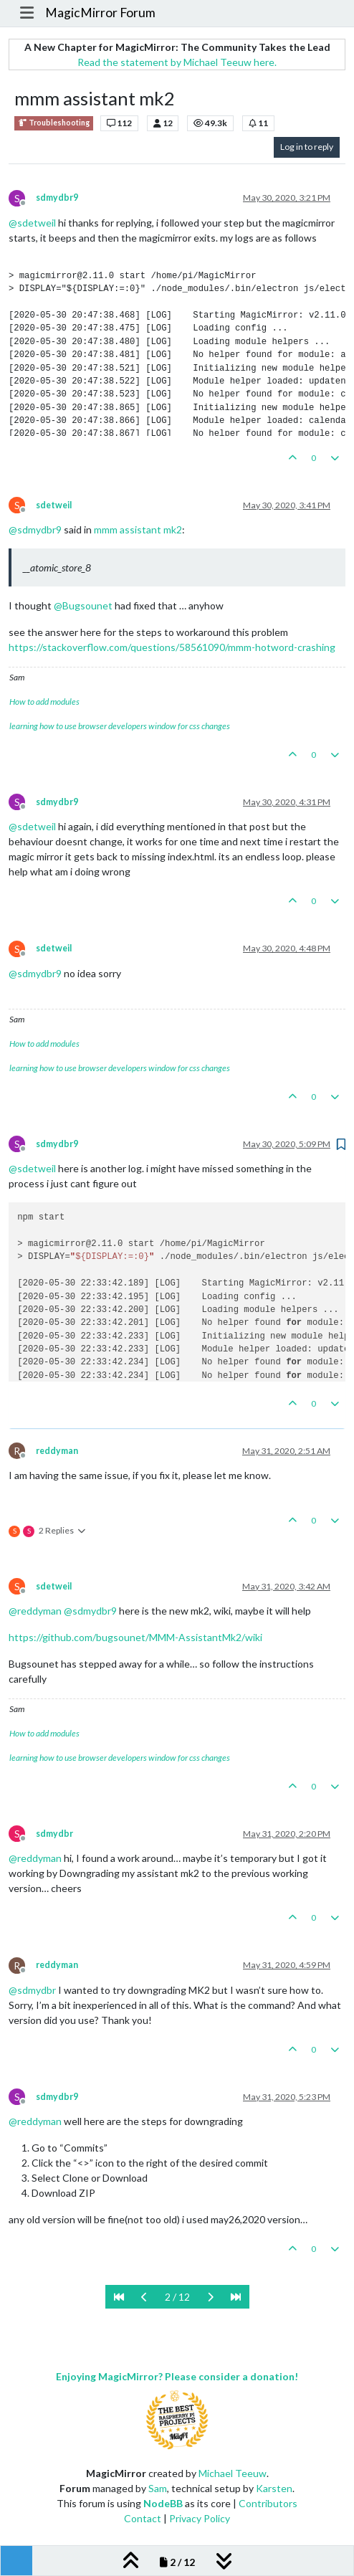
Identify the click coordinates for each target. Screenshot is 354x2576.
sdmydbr (54, 1833)
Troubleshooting (54, 123)
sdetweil (54, 505)
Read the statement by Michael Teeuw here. (177, 62)
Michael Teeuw (232, 2473)
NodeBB (163, 2503)
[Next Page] (210, 2297)
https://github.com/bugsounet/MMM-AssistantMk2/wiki (135, 1637)
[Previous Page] (144, 2297)
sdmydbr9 (57, 197)
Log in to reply (306, 146)
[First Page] (119, 2297)
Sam (157, 2488)
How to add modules (44, 701)
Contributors (268, 2503)
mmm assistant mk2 (138, 529)
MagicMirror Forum (100, 12)
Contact (142, 2518)
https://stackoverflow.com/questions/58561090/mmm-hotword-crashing (172, 647)
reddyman (57, 1450)
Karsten (274, 2488)
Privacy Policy (199, 2518)
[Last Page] (235, 2297)
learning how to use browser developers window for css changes (119, 726)
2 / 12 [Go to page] (177, 2297)
